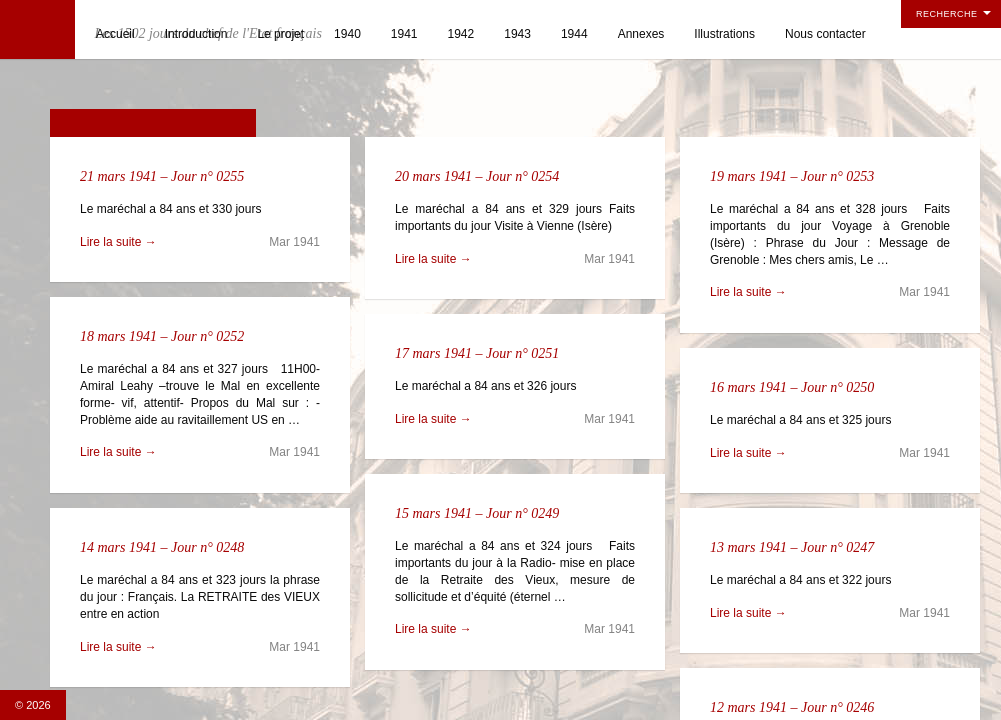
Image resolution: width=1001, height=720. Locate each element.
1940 (347, 34)
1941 (404, 34)
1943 (517, 34)
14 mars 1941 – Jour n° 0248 (162, 547)
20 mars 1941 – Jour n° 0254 (477, 176)
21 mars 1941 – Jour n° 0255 (162, 176)
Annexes (641, 34)
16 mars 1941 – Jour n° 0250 (792, 387)
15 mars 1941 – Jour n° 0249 (477, 513)
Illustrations (724, 34)
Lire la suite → (118, 242)
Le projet (280, 34)
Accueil (115, 34)
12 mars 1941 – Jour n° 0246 (792, 707)
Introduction (196, 34)
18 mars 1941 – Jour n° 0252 (162, 336)
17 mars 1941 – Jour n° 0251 (477, 353)
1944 (574, 34)
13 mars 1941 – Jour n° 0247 (792, 547)
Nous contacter (825, 34)
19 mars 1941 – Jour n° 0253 (792, 176)
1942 (461, 34)
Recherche (947, 14)
